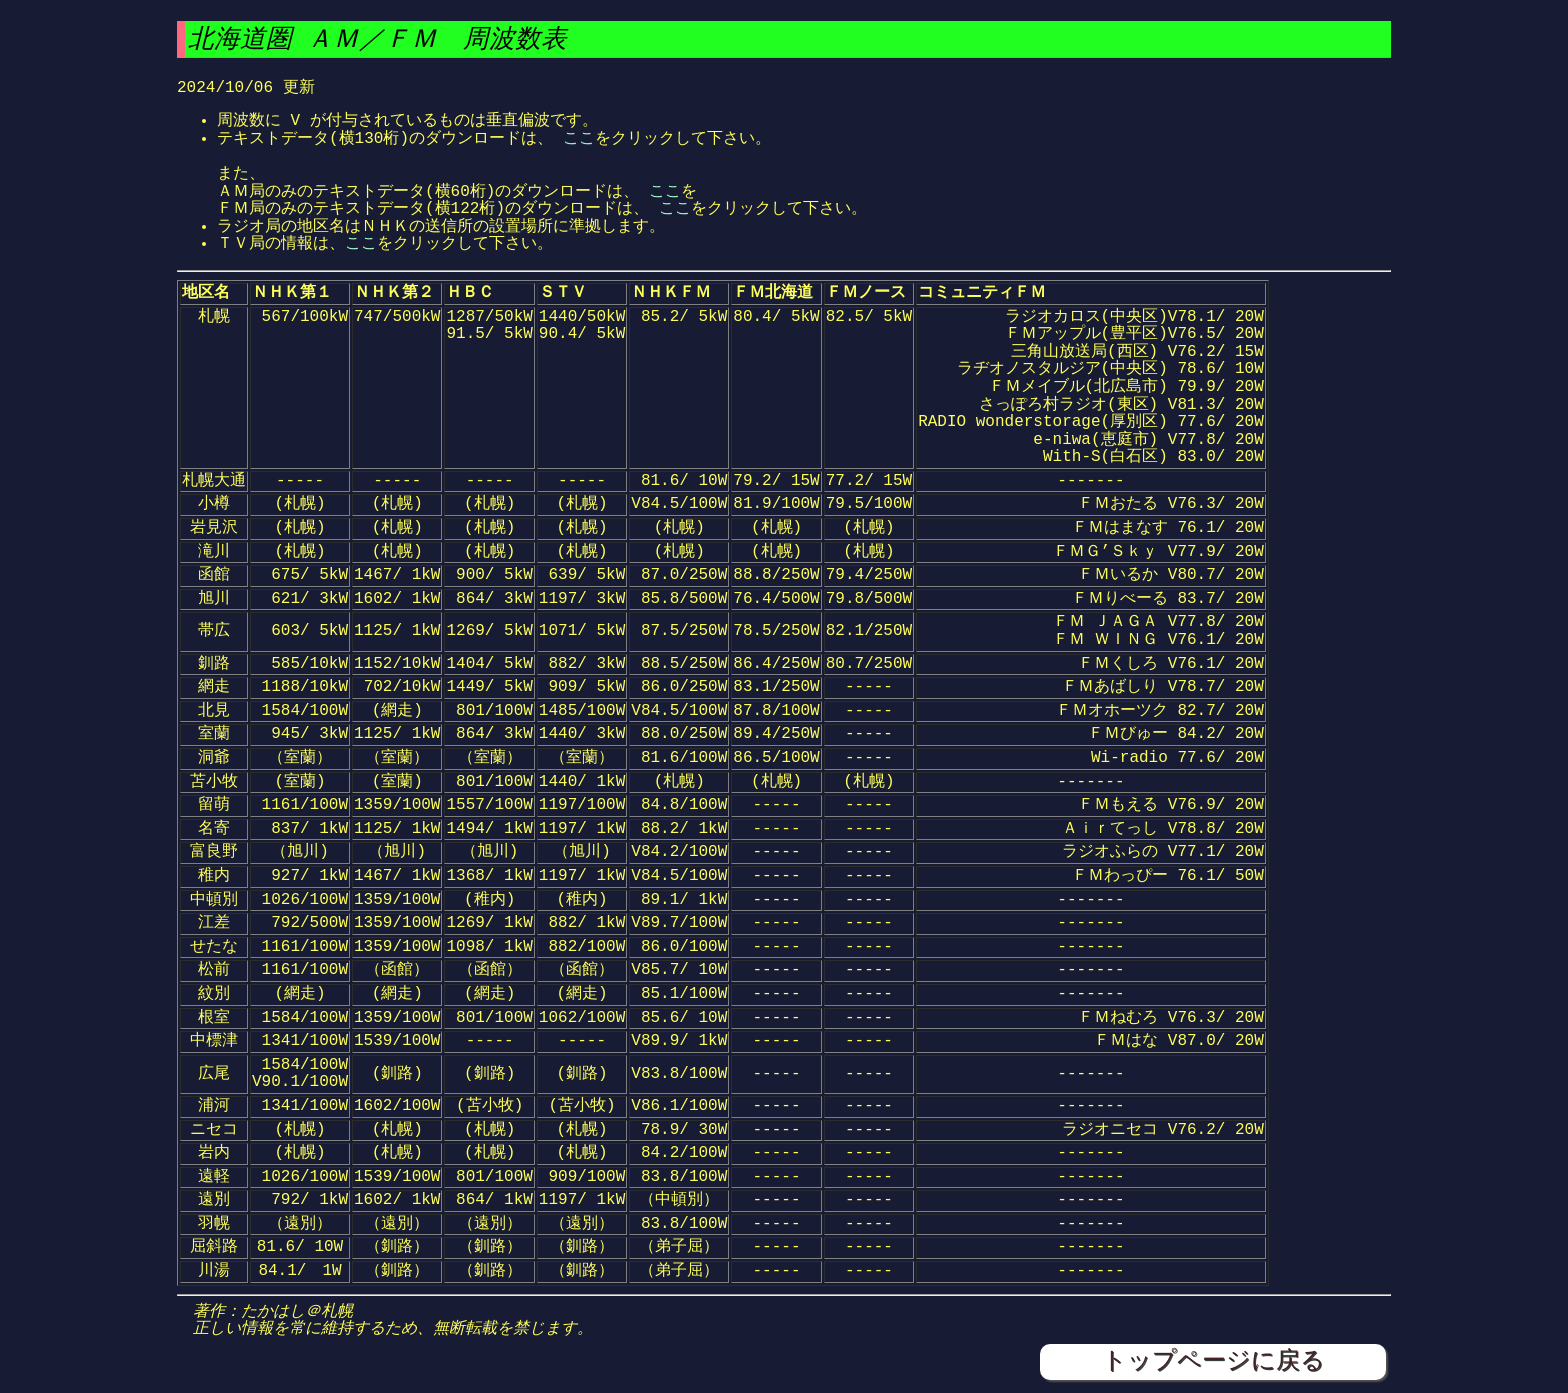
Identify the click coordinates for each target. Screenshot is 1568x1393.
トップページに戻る (1213, 1361)
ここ (579, 139)
